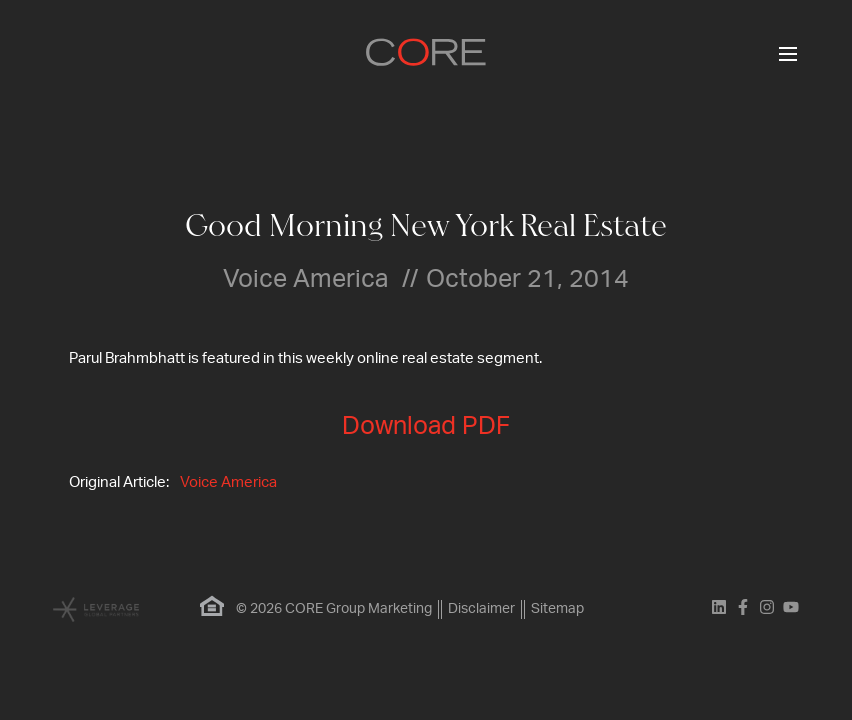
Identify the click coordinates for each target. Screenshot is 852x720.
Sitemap (557, 609)
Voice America (228, 482)
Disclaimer (481, 609)
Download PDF (426, 426)
